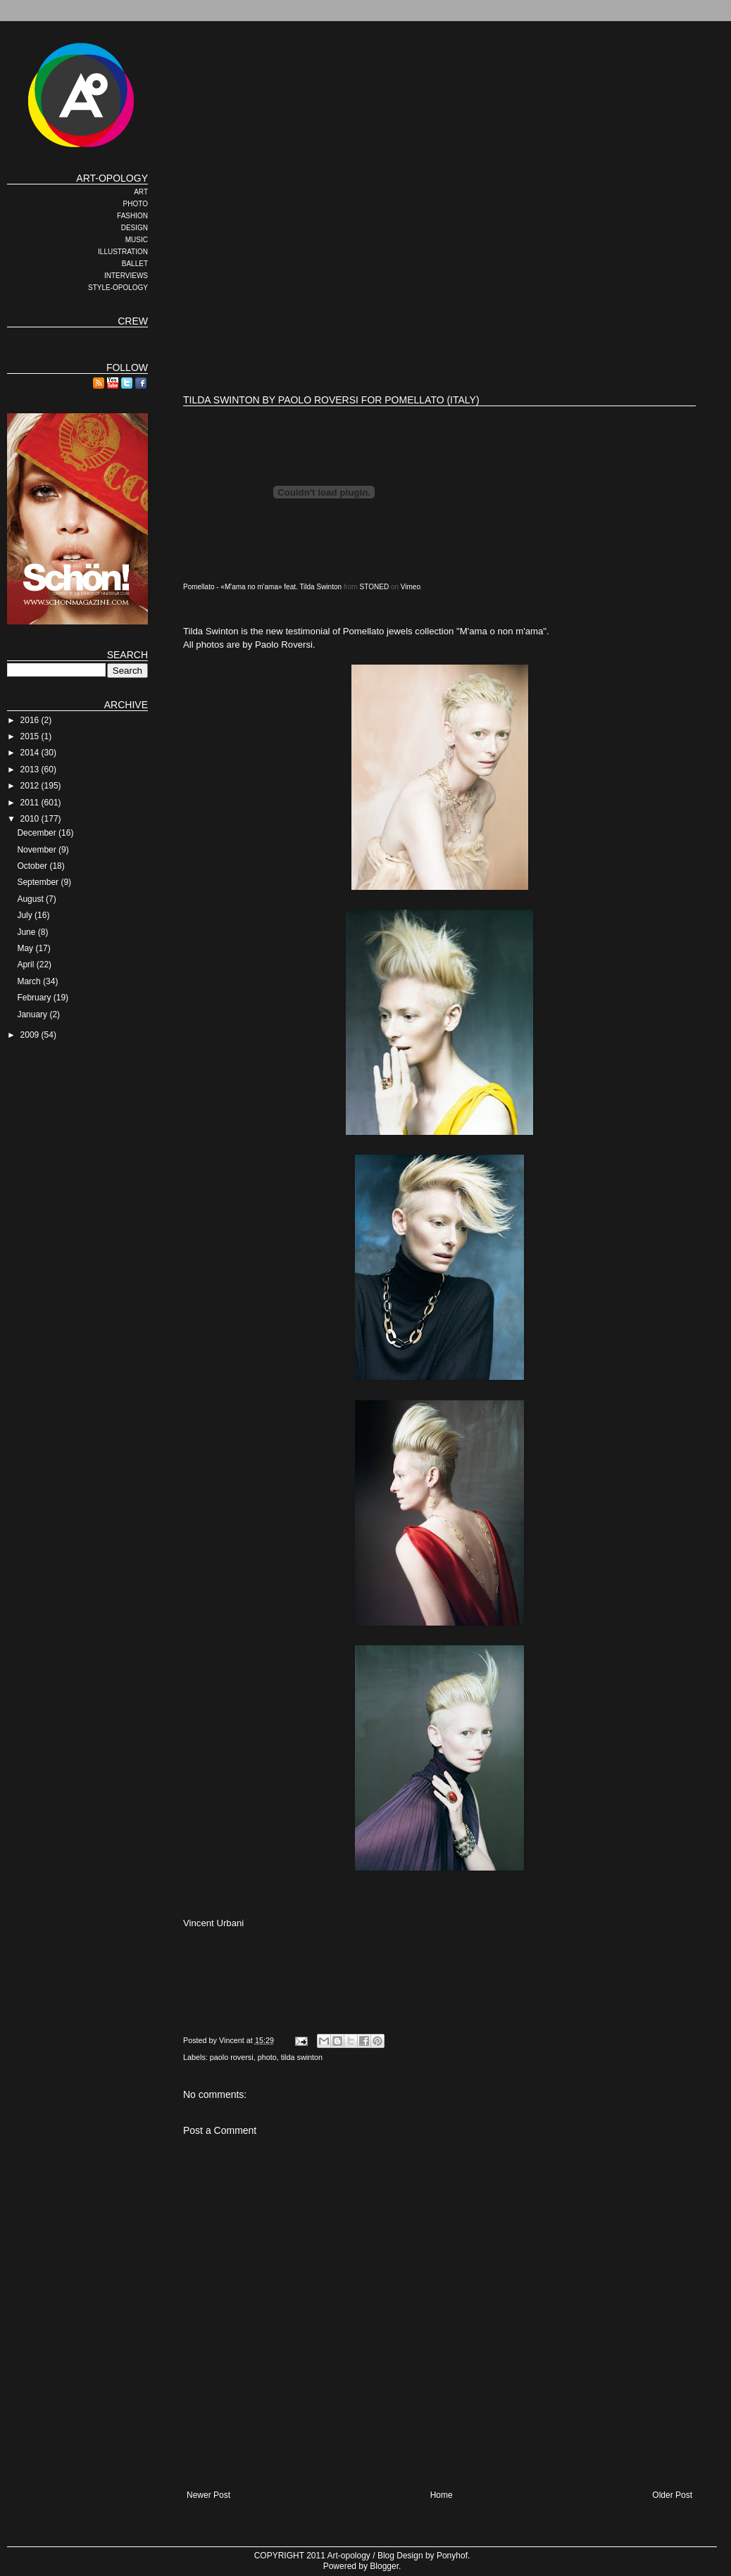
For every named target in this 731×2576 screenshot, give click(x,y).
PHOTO (135, 204)
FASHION (132, 216)
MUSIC (136, 240)
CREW (133, 321)
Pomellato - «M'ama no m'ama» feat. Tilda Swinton (262, 587)
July (26, 915)
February (35, 998)
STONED (374, 587)
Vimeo (410, 587)
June (27, 932)
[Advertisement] (362, 271)
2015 (31, 736)
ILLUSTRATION (123, 252)
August (31, 899)
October (33, 866)
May (26, 948)
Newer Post (208, 2495)
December (37, 833)
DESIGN (134, 228)
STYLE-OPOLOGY (118, 287)
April (26, 964)
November (37, 850)
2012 (31, 786)
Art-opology (348, 2556)
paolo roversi (232, 2057)
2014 (31, 753)
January (33, 1014)
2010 (31, 819)
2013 (31, 769)
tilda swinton (302, 2057)
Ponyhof (452, 2556)
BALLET (135, 264)
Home (441, 2495)
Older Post (672, 2495)
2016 (31, 720)
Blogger (384, 2566)
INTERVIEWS (126, 275)
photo (267, 2057)
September (39, 882)
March (30, 981)
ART (141, 192)
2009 (31, 1035)
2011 (31, 803)
